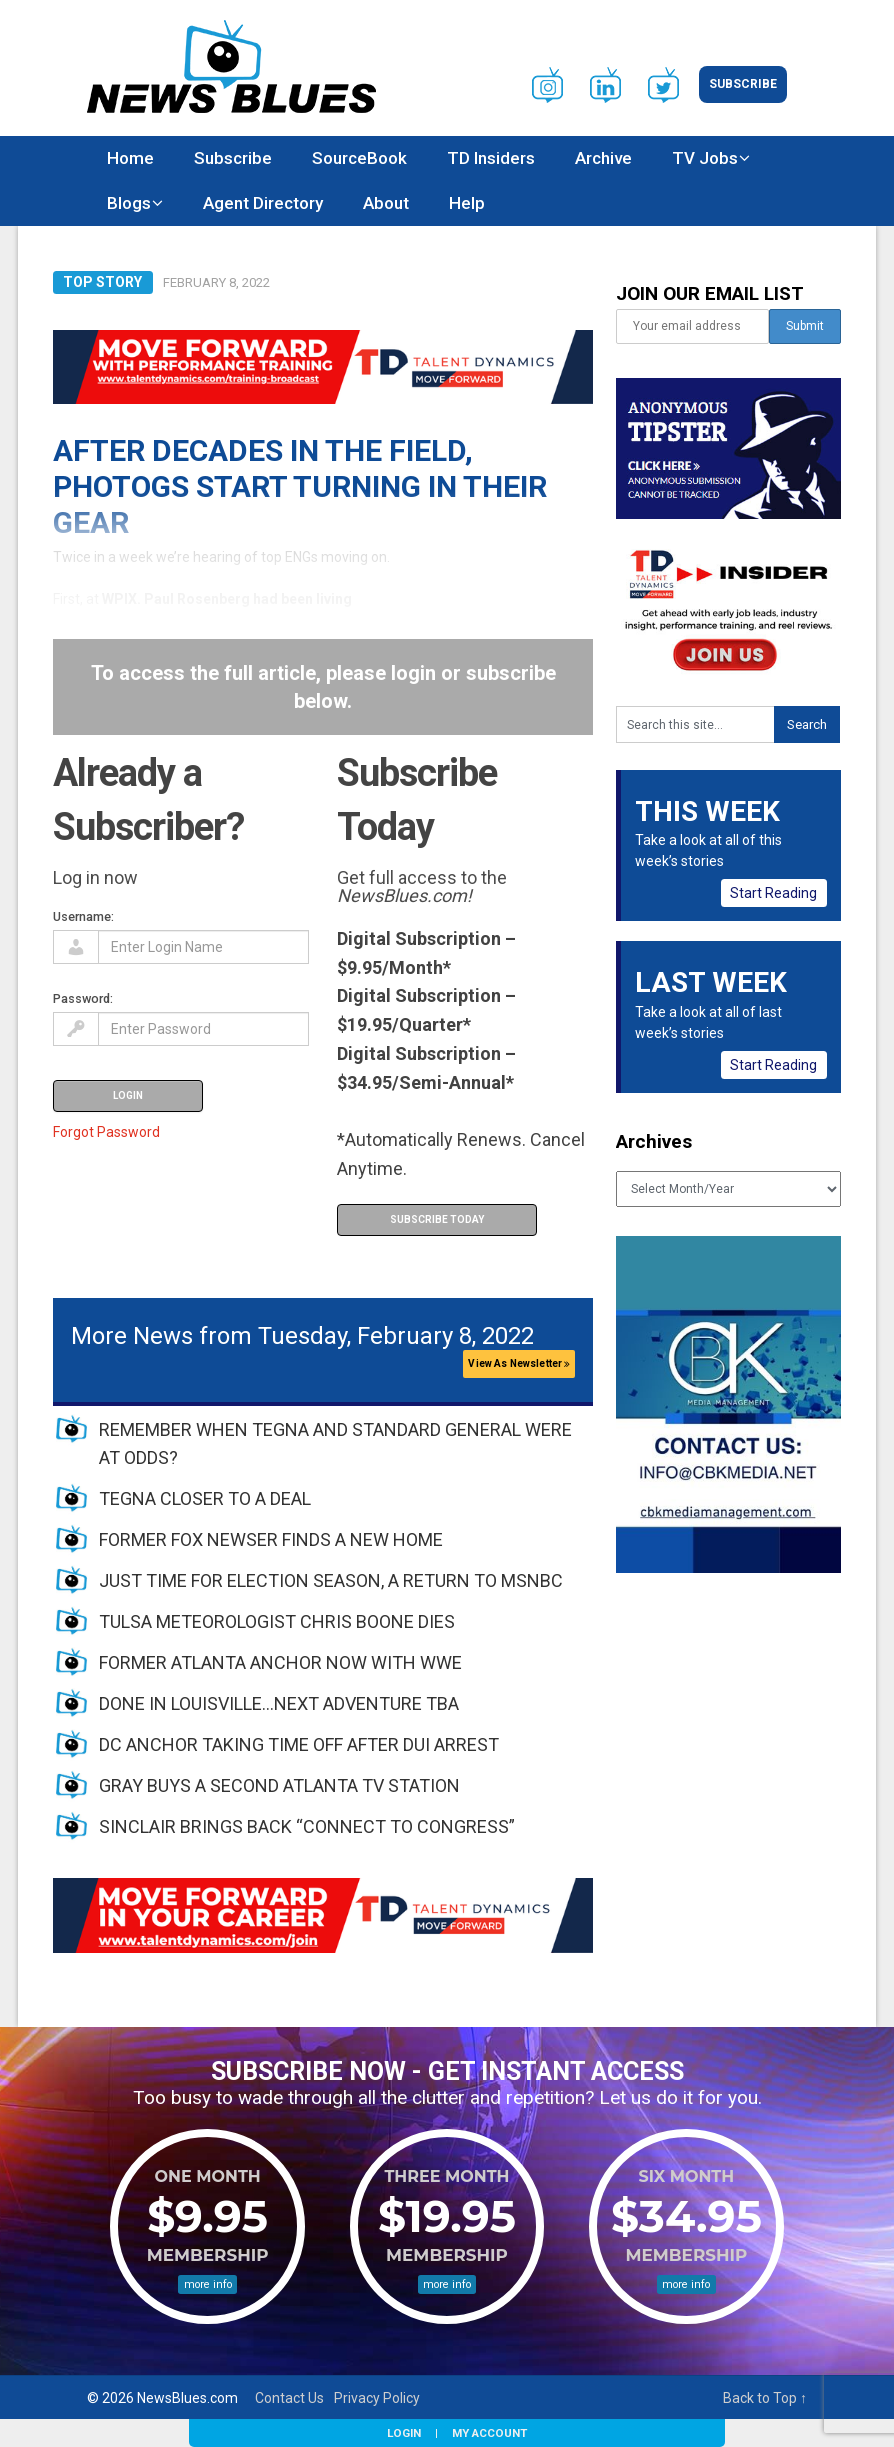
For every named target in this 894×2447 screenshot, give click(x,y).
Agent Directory (263, 203)
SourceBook (359, 158)
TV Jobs (705, 158)
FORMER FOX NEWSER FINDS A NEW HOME (271, 1539)
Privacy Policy (377, 2398)
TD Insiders (491, 158)
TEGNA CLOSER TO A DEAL (205, 1498)
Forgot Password (106, 1132)
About (386, 203)
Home (130, 158)
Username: (83, 916)
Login (404, 2433)
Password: (83, 998)
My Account (489, 2433)
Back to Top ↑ (765, 2398)
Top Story (102, 282)
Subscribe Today (437, 1219)
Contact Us (289, 2398)
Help (467, 203)
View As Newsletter (519, 1363)
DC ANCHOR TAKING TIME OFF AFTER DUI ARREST (299, 1744)
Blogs (129, 203)
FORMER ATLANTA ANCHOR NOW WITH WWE (280, 1662)
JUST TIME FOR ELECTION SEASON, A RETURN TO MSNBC (331, 1580)
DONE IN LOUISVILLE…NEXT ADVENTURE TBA (279, 1703)
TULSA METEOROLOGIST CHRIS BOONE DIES (277, 1621)
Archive (603, 158)
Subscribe (743, 84)
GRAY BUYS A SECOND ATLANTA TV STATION (279, 1785)
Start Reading (773, 893)
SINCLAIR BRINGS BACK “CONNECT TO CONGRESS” (307, 1826)
